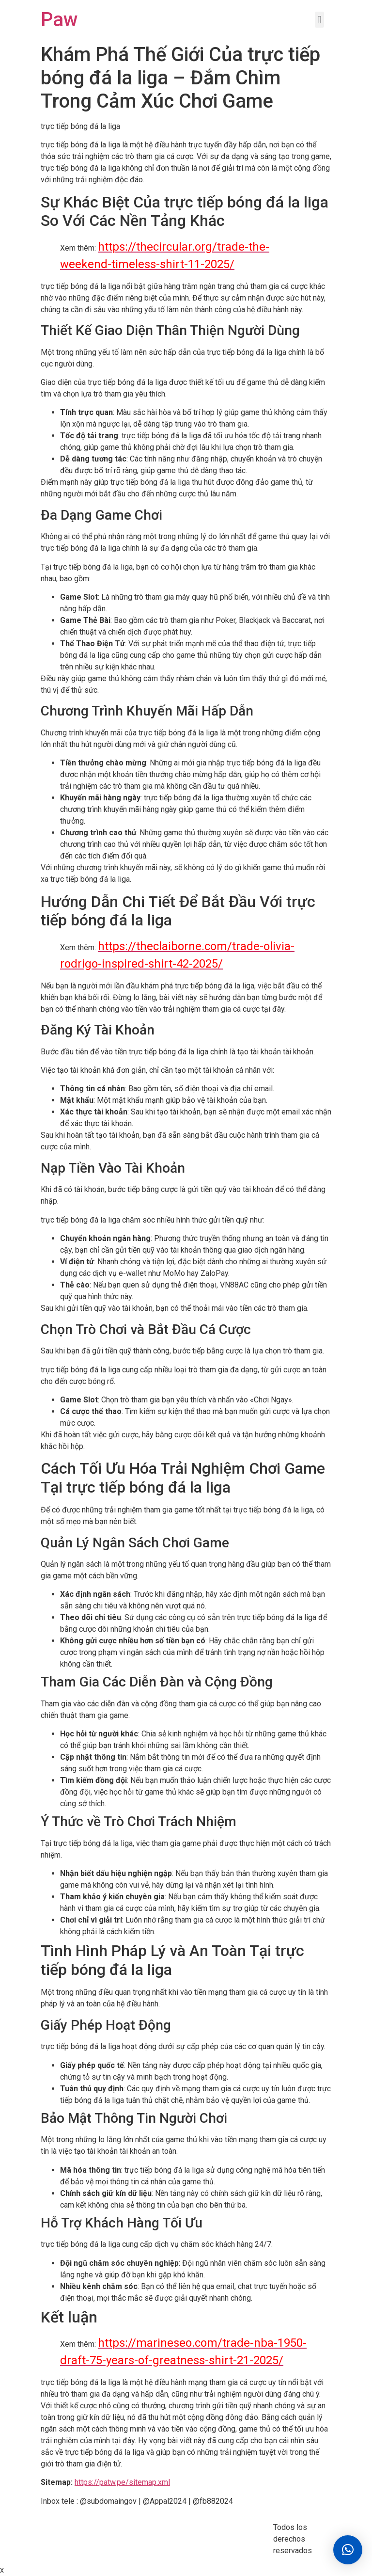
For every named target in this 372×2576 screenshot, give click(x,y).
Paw (59, 19)
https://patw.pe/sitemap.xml (122, 2482)
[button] (347, 2549)
